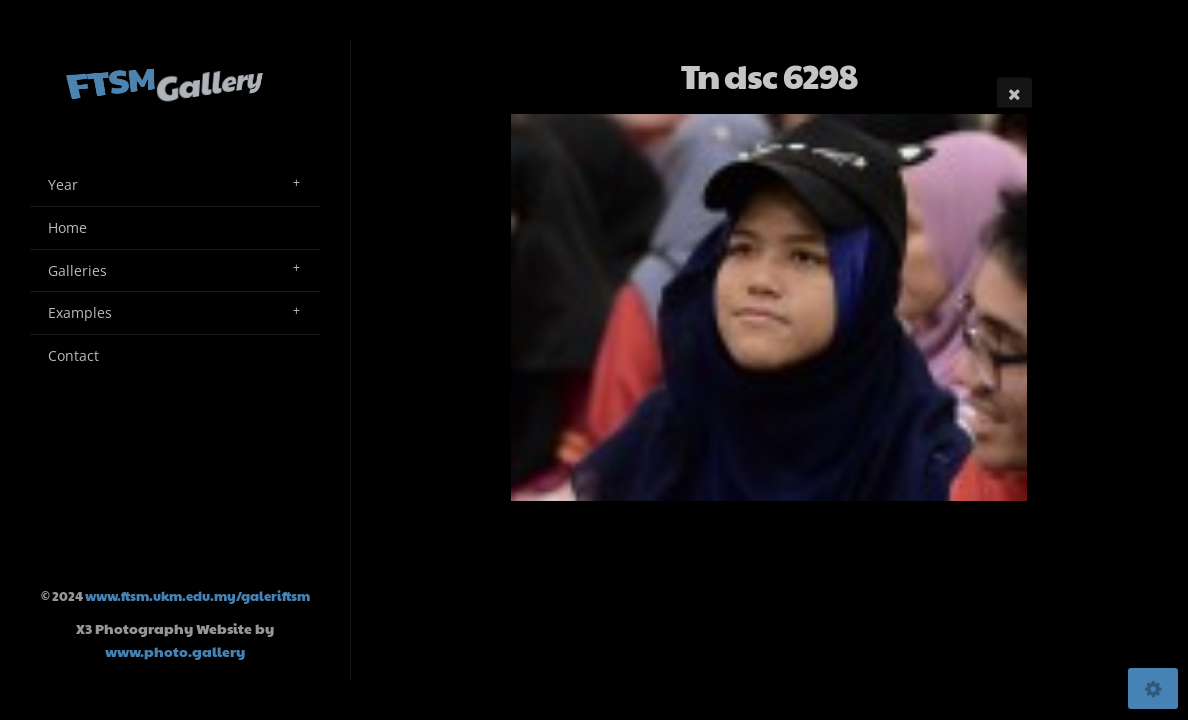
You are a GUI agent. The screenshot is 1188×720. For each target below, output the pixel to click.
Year (63, 184)
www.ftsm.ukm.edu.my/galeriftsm (197, 596)
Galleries (77, 270)
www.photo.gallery (175, 651)
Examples (80, 312)
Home (67, 227)
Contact (73, 355)
